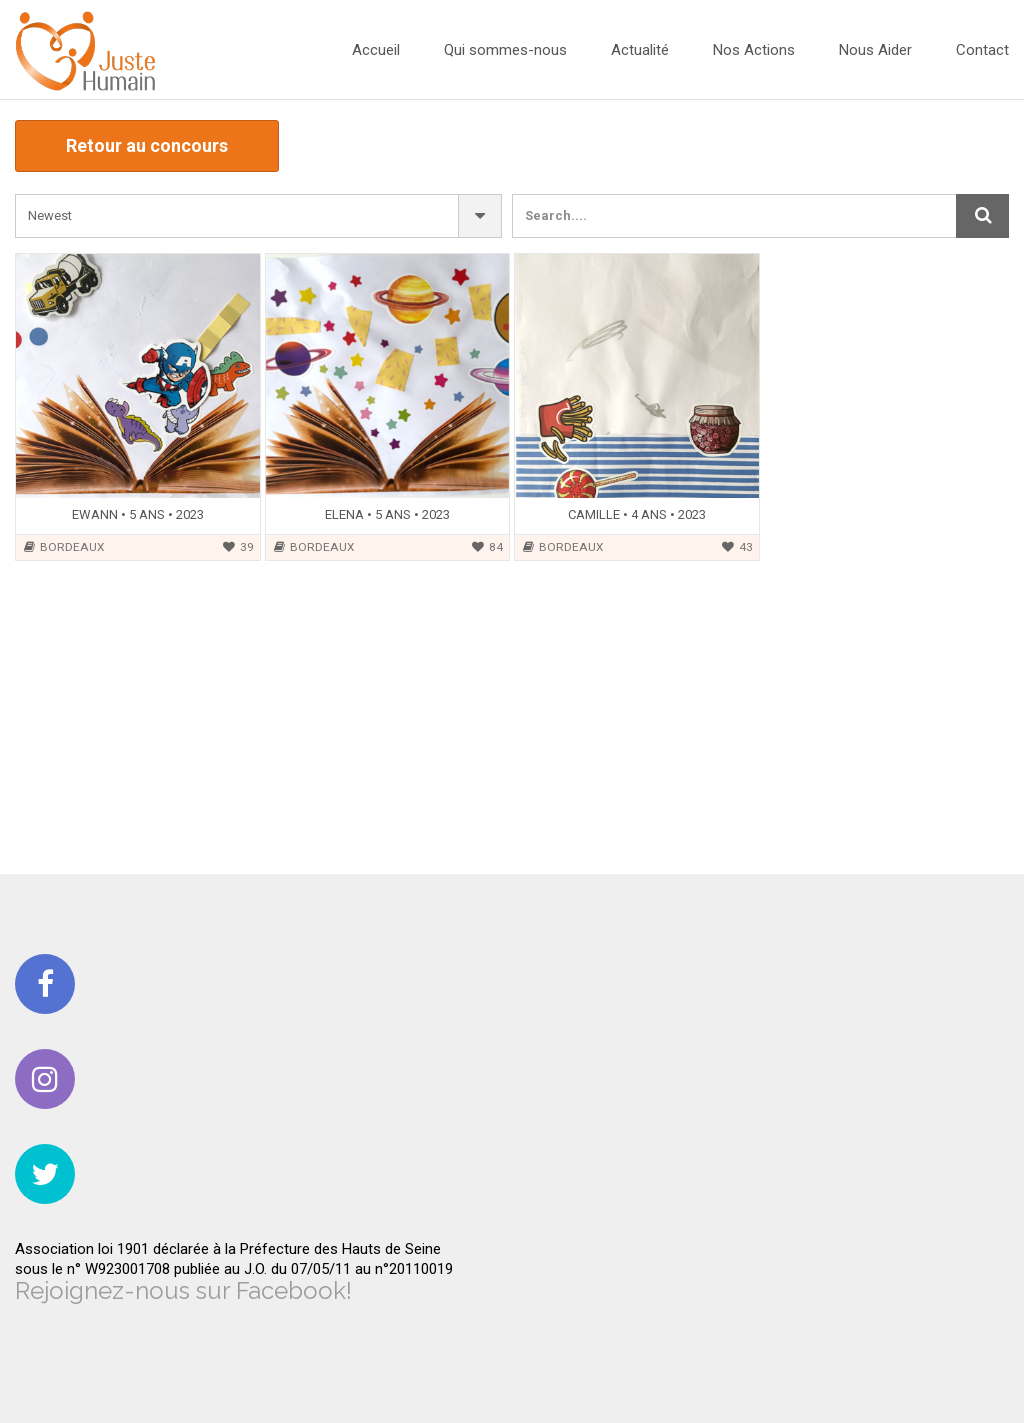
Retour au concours (147, 145)
